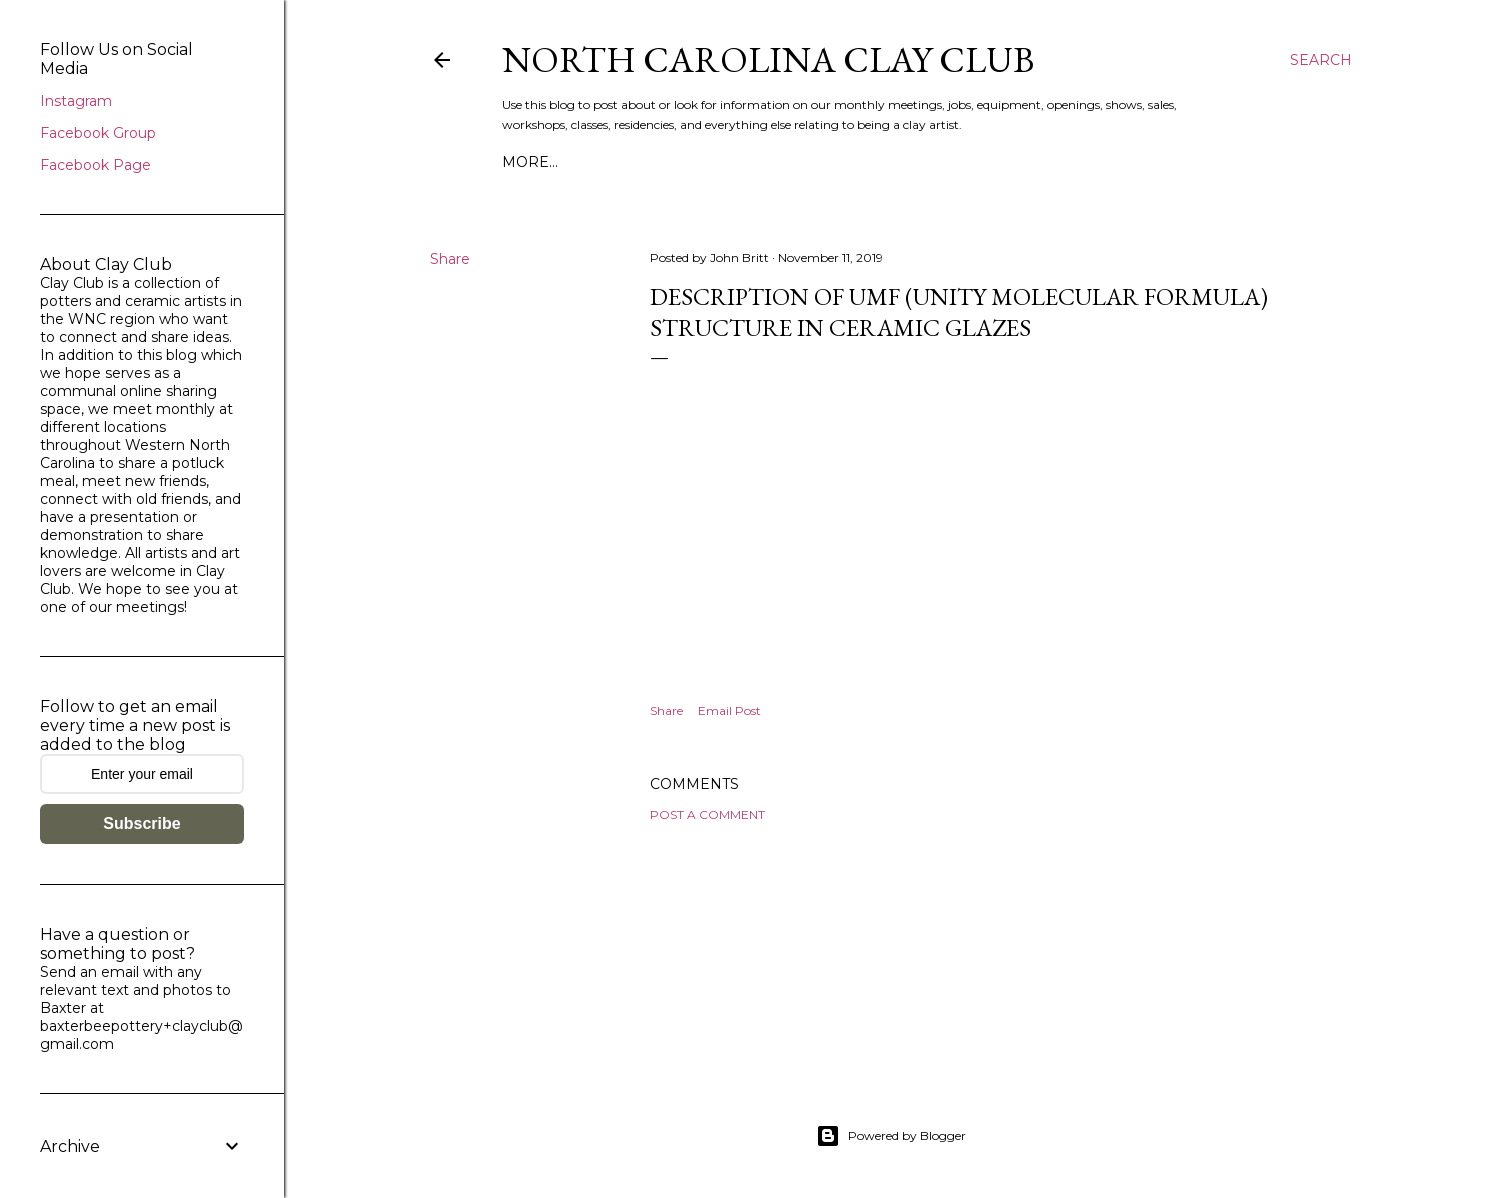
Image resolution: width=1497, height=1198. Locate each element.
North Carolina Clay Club (768, 59)
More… (530, 162)
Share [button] (450, 259)
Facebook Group (98, 133)
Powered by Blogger (891, 1136)
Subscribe (141, 823)
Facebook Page (95, 165)
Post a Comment (707, 814)
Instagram (76, 101)
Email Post (729, 710)
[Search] (1321, 60)
